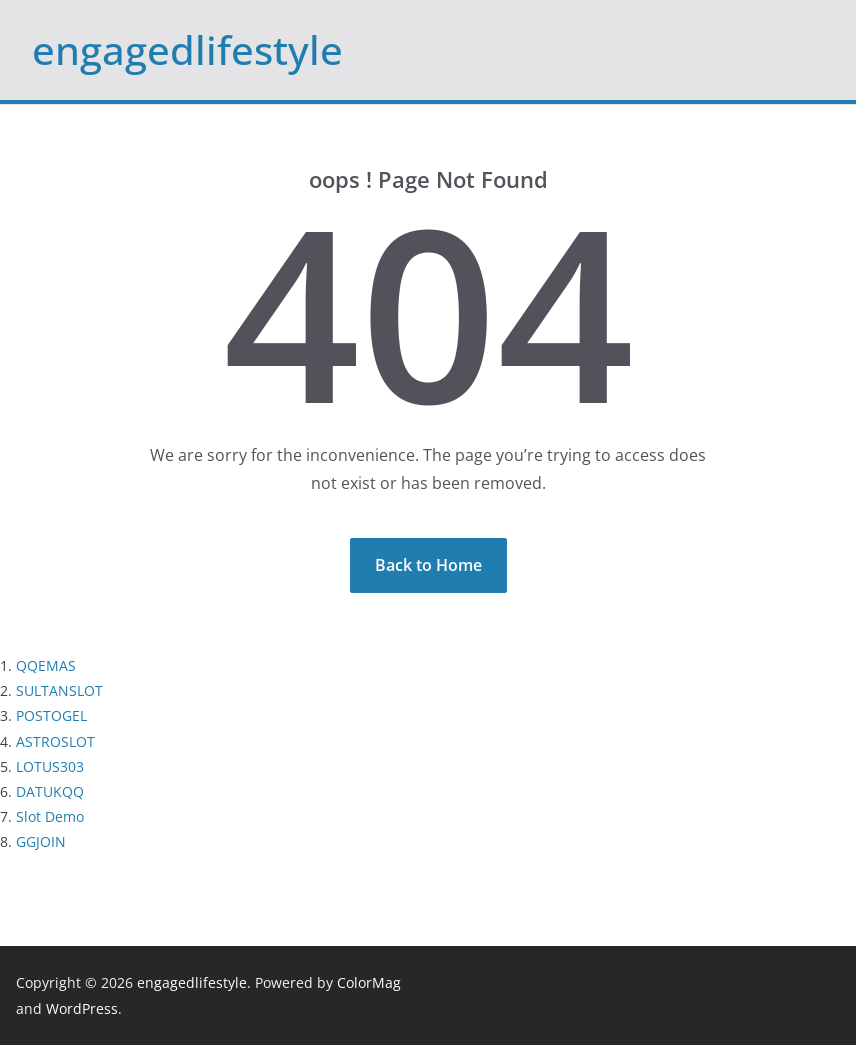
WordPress (82, 1008)
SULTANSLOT (59, 690)
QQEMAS (46, 665)
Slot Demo (50, 816)
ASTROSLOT (55, 741)
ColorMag (369, 982)
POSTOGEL (51, 715)
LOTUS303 (50, 766)
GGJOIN (41, 841)
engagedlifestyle (187, 49)
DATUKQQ (50, 791)
